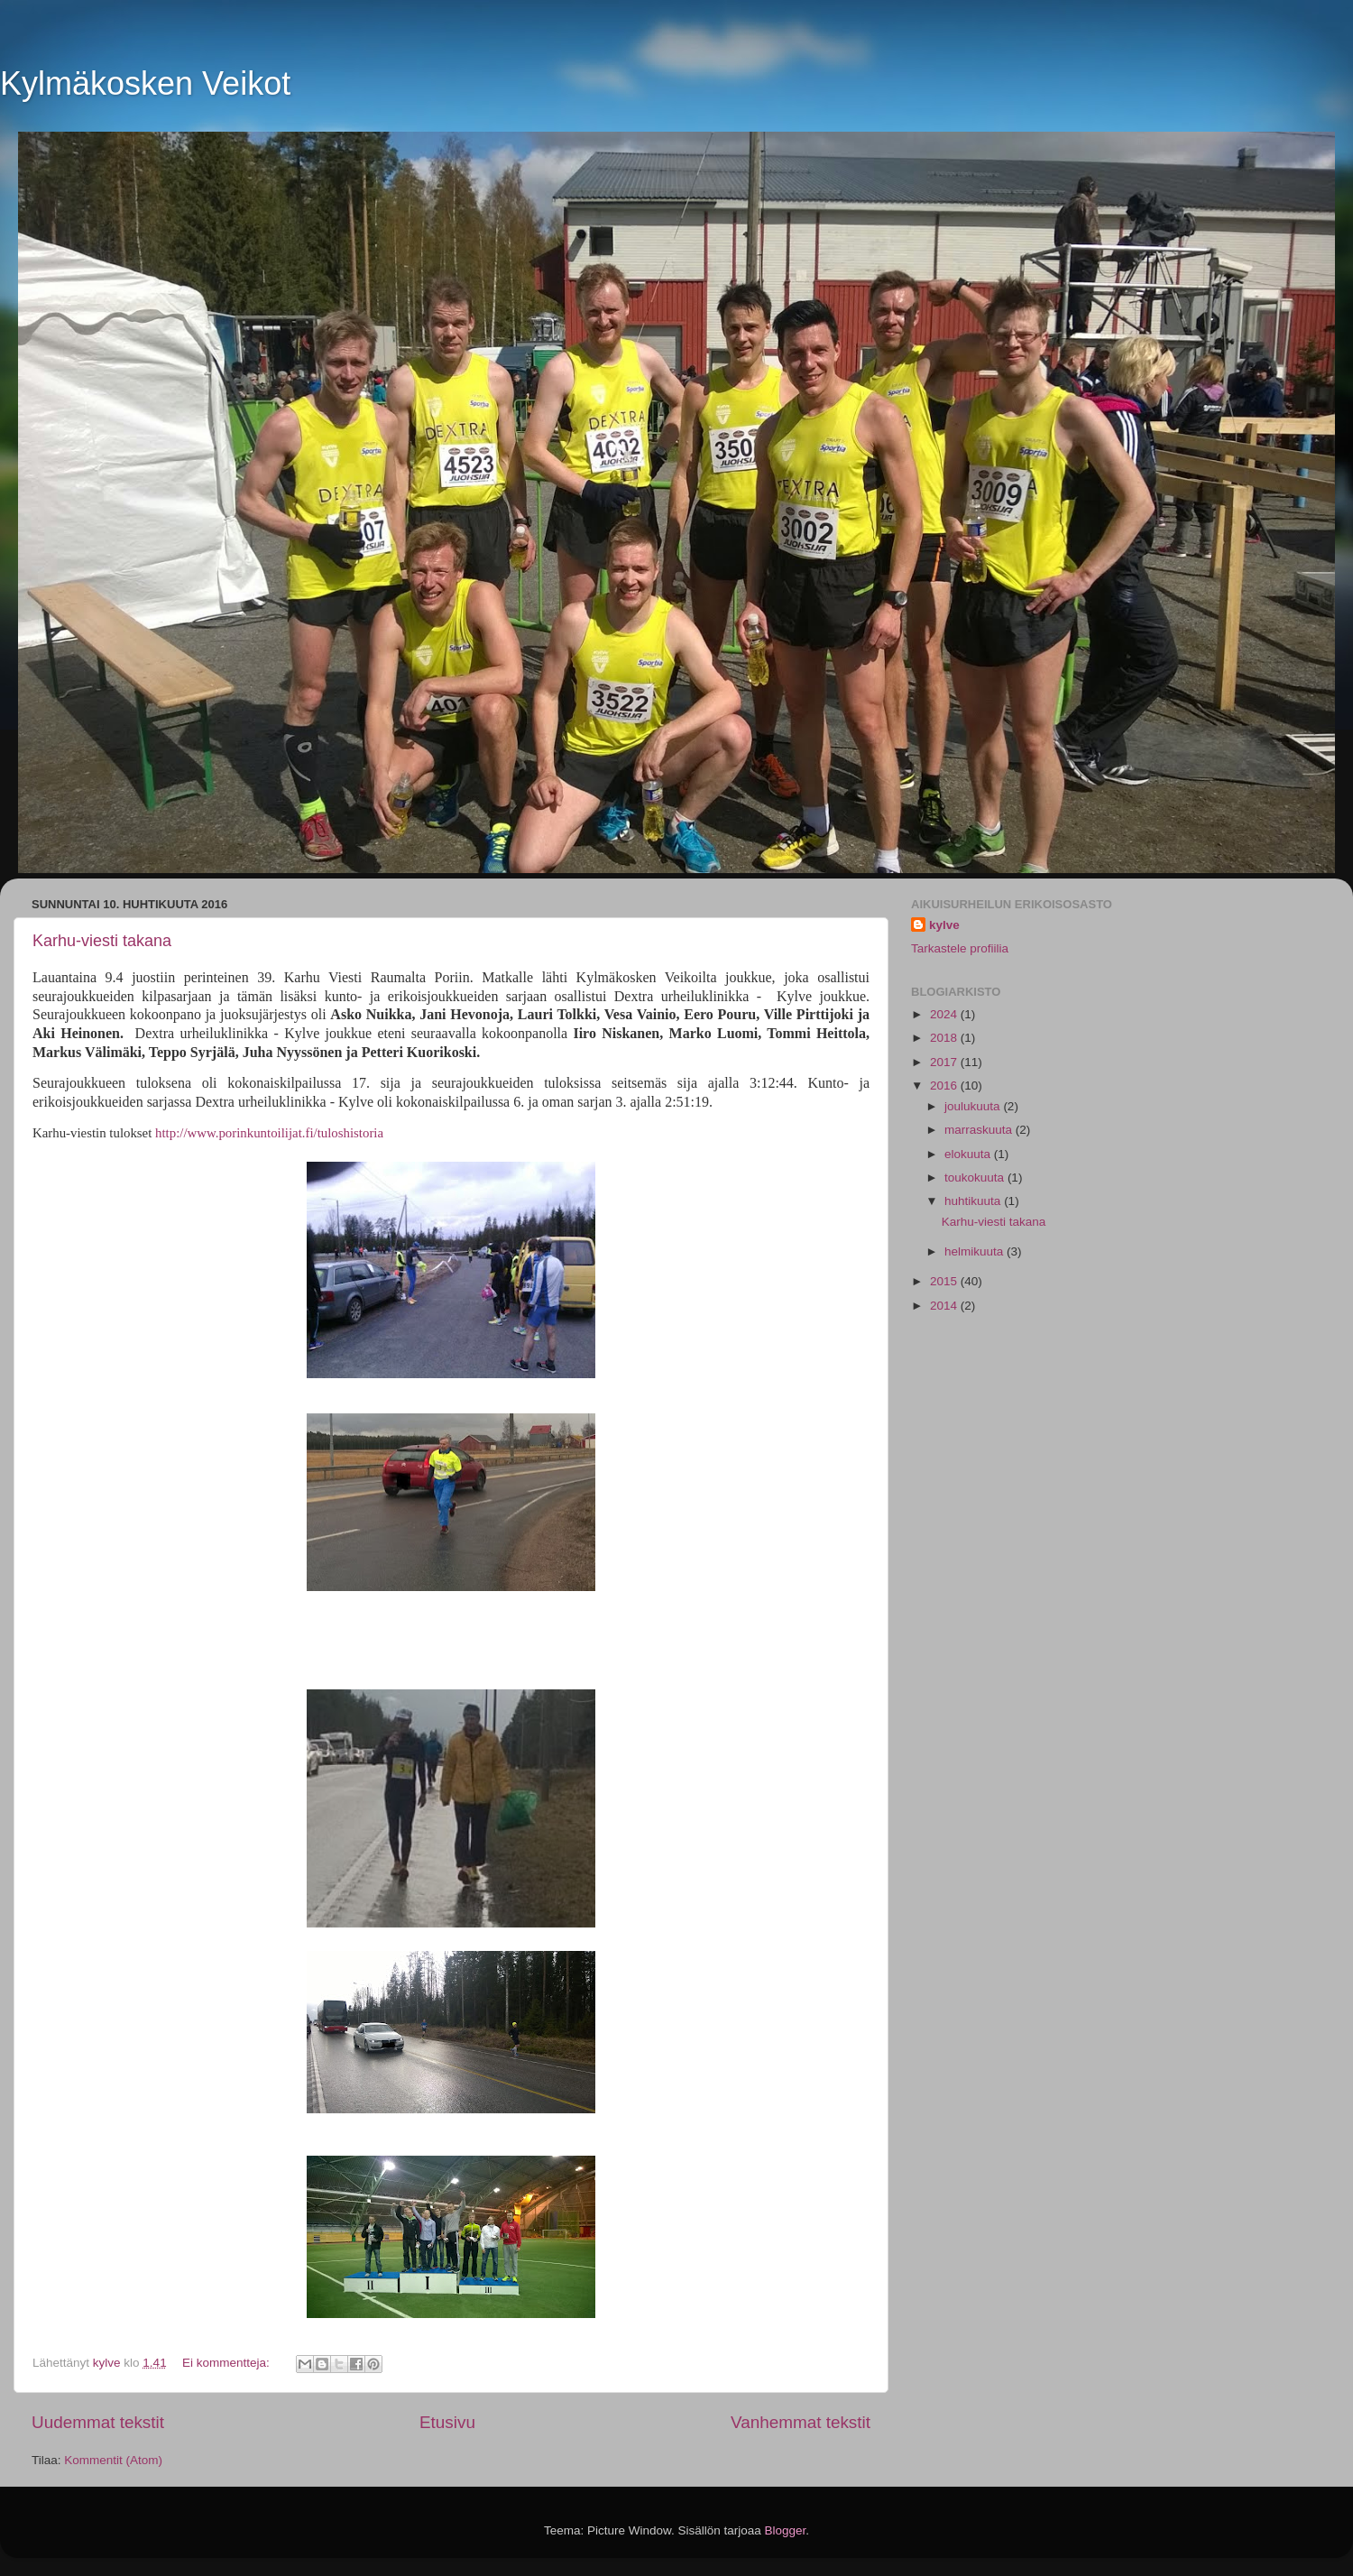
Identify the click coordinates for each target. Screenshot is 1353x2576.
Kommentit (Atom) (113, 2460)
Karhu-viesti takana (101, 941)
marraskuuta (980, 1129)
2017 (945, 1062)
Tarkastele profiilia (959, 948)
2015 (945, 1281)
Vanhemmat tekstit (800, 2422)
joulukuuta (973, 1106)
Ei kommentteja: (227, 2362)
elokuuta (969, 1154)
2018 (945, 1037)
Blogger (785, 2530)
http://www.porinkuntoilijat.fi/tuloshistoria (269, 1133)
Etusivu (447, 2422)
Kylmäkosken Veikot (145, 83)
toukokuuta (976, 1177)
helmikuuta (975, 1251)
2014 (945, 1305)
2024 (945, 1014)
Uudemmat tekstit (98, 2422)
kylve (944, 925)
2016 (945, 1085)
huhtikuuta (974, 1201)
